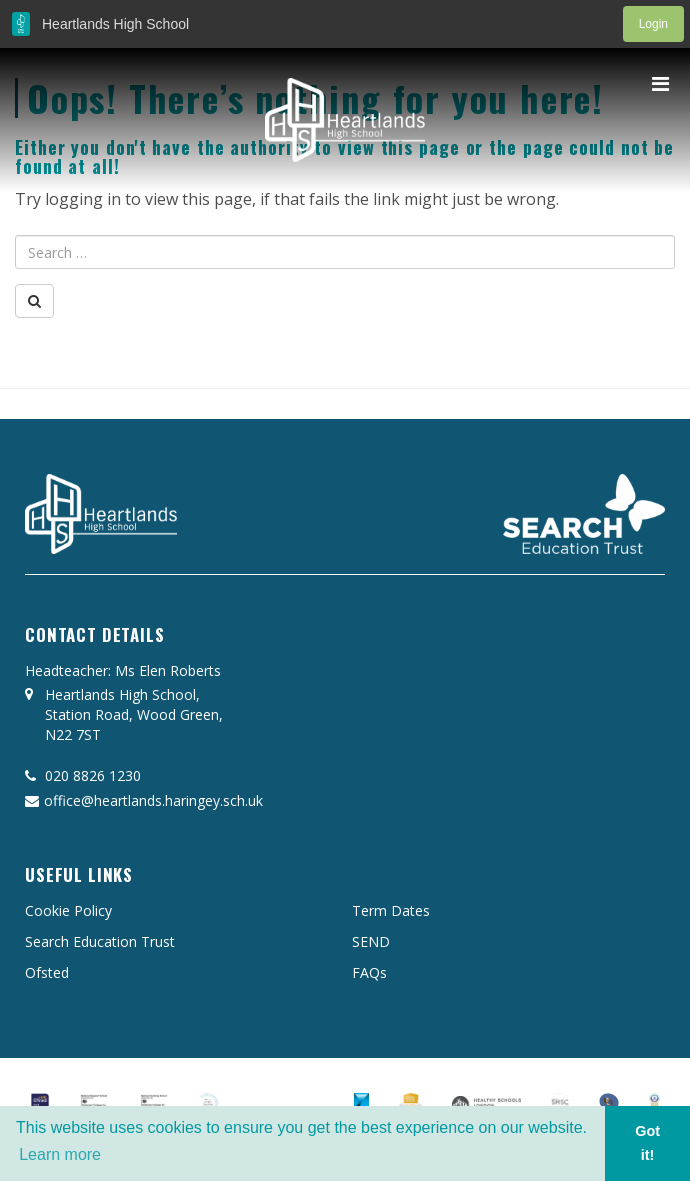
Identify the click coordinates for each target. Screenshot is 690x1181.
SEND (371, 941)
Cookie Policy (68, 910)
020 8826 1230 (83, 775)
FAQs (369, 972)
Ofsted (47, 972)
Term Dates (391, 910)
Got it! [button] (647, 1143)
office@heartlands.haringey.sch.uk (144, 800)
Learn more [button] (60, 1154)
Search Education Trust (100, 941)
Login (653, 24)
